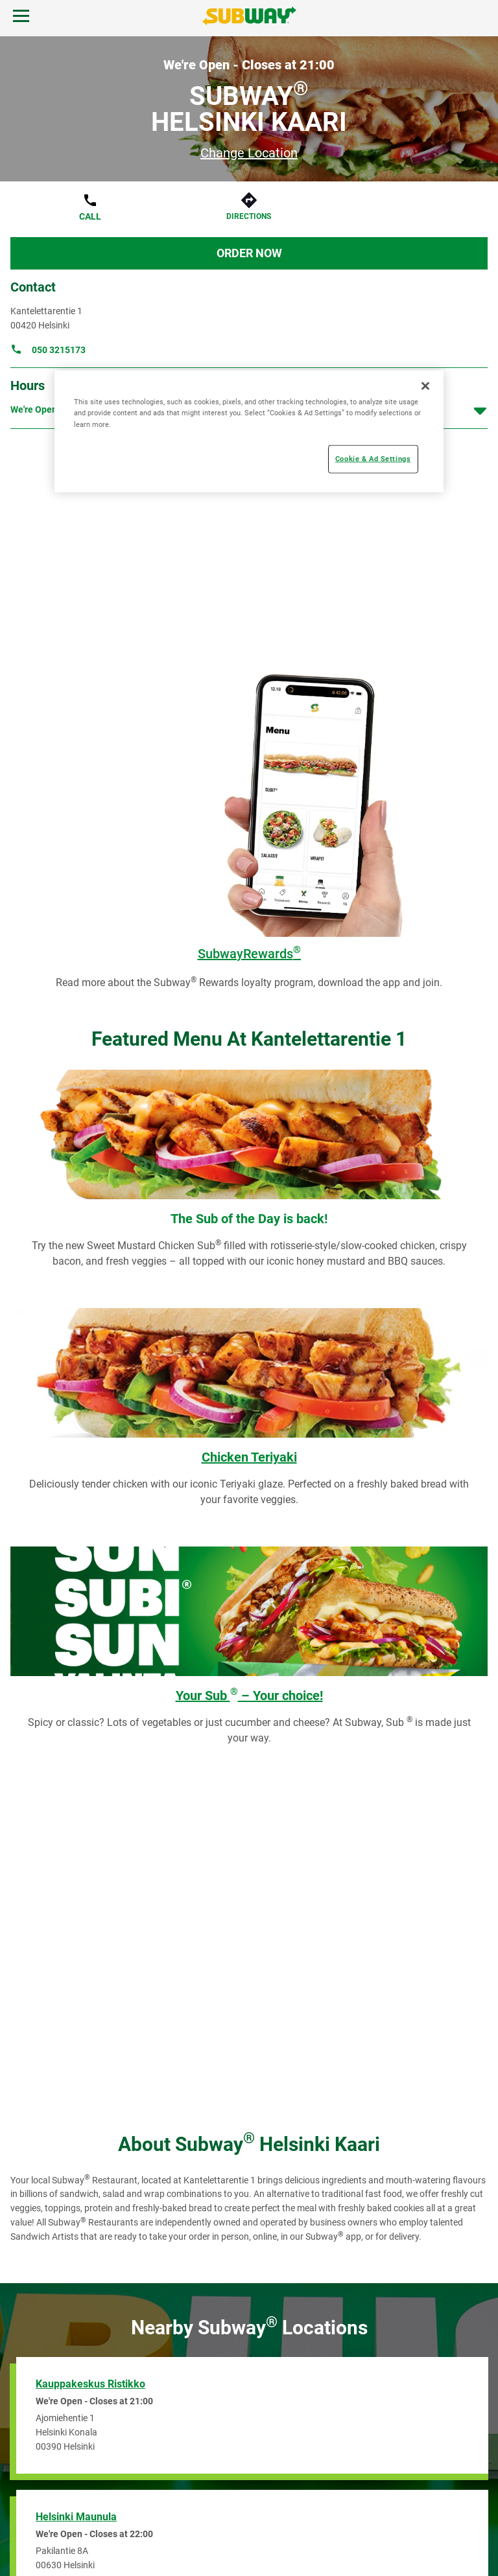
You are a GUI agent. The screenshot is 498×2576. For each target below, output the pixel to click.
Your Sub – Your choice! (249, 1695)
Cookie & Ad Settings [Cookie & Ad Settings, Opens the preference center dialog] (372, 458)
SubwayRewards (249, 953)
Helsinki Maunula (76, 2517)
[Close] (425, 386)
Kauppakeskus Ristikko (90, 2384)
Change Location (249, 153)
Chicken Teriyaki (249, 1457)
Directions (248, 216)
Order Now (249, 253)
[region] (249, 431)
